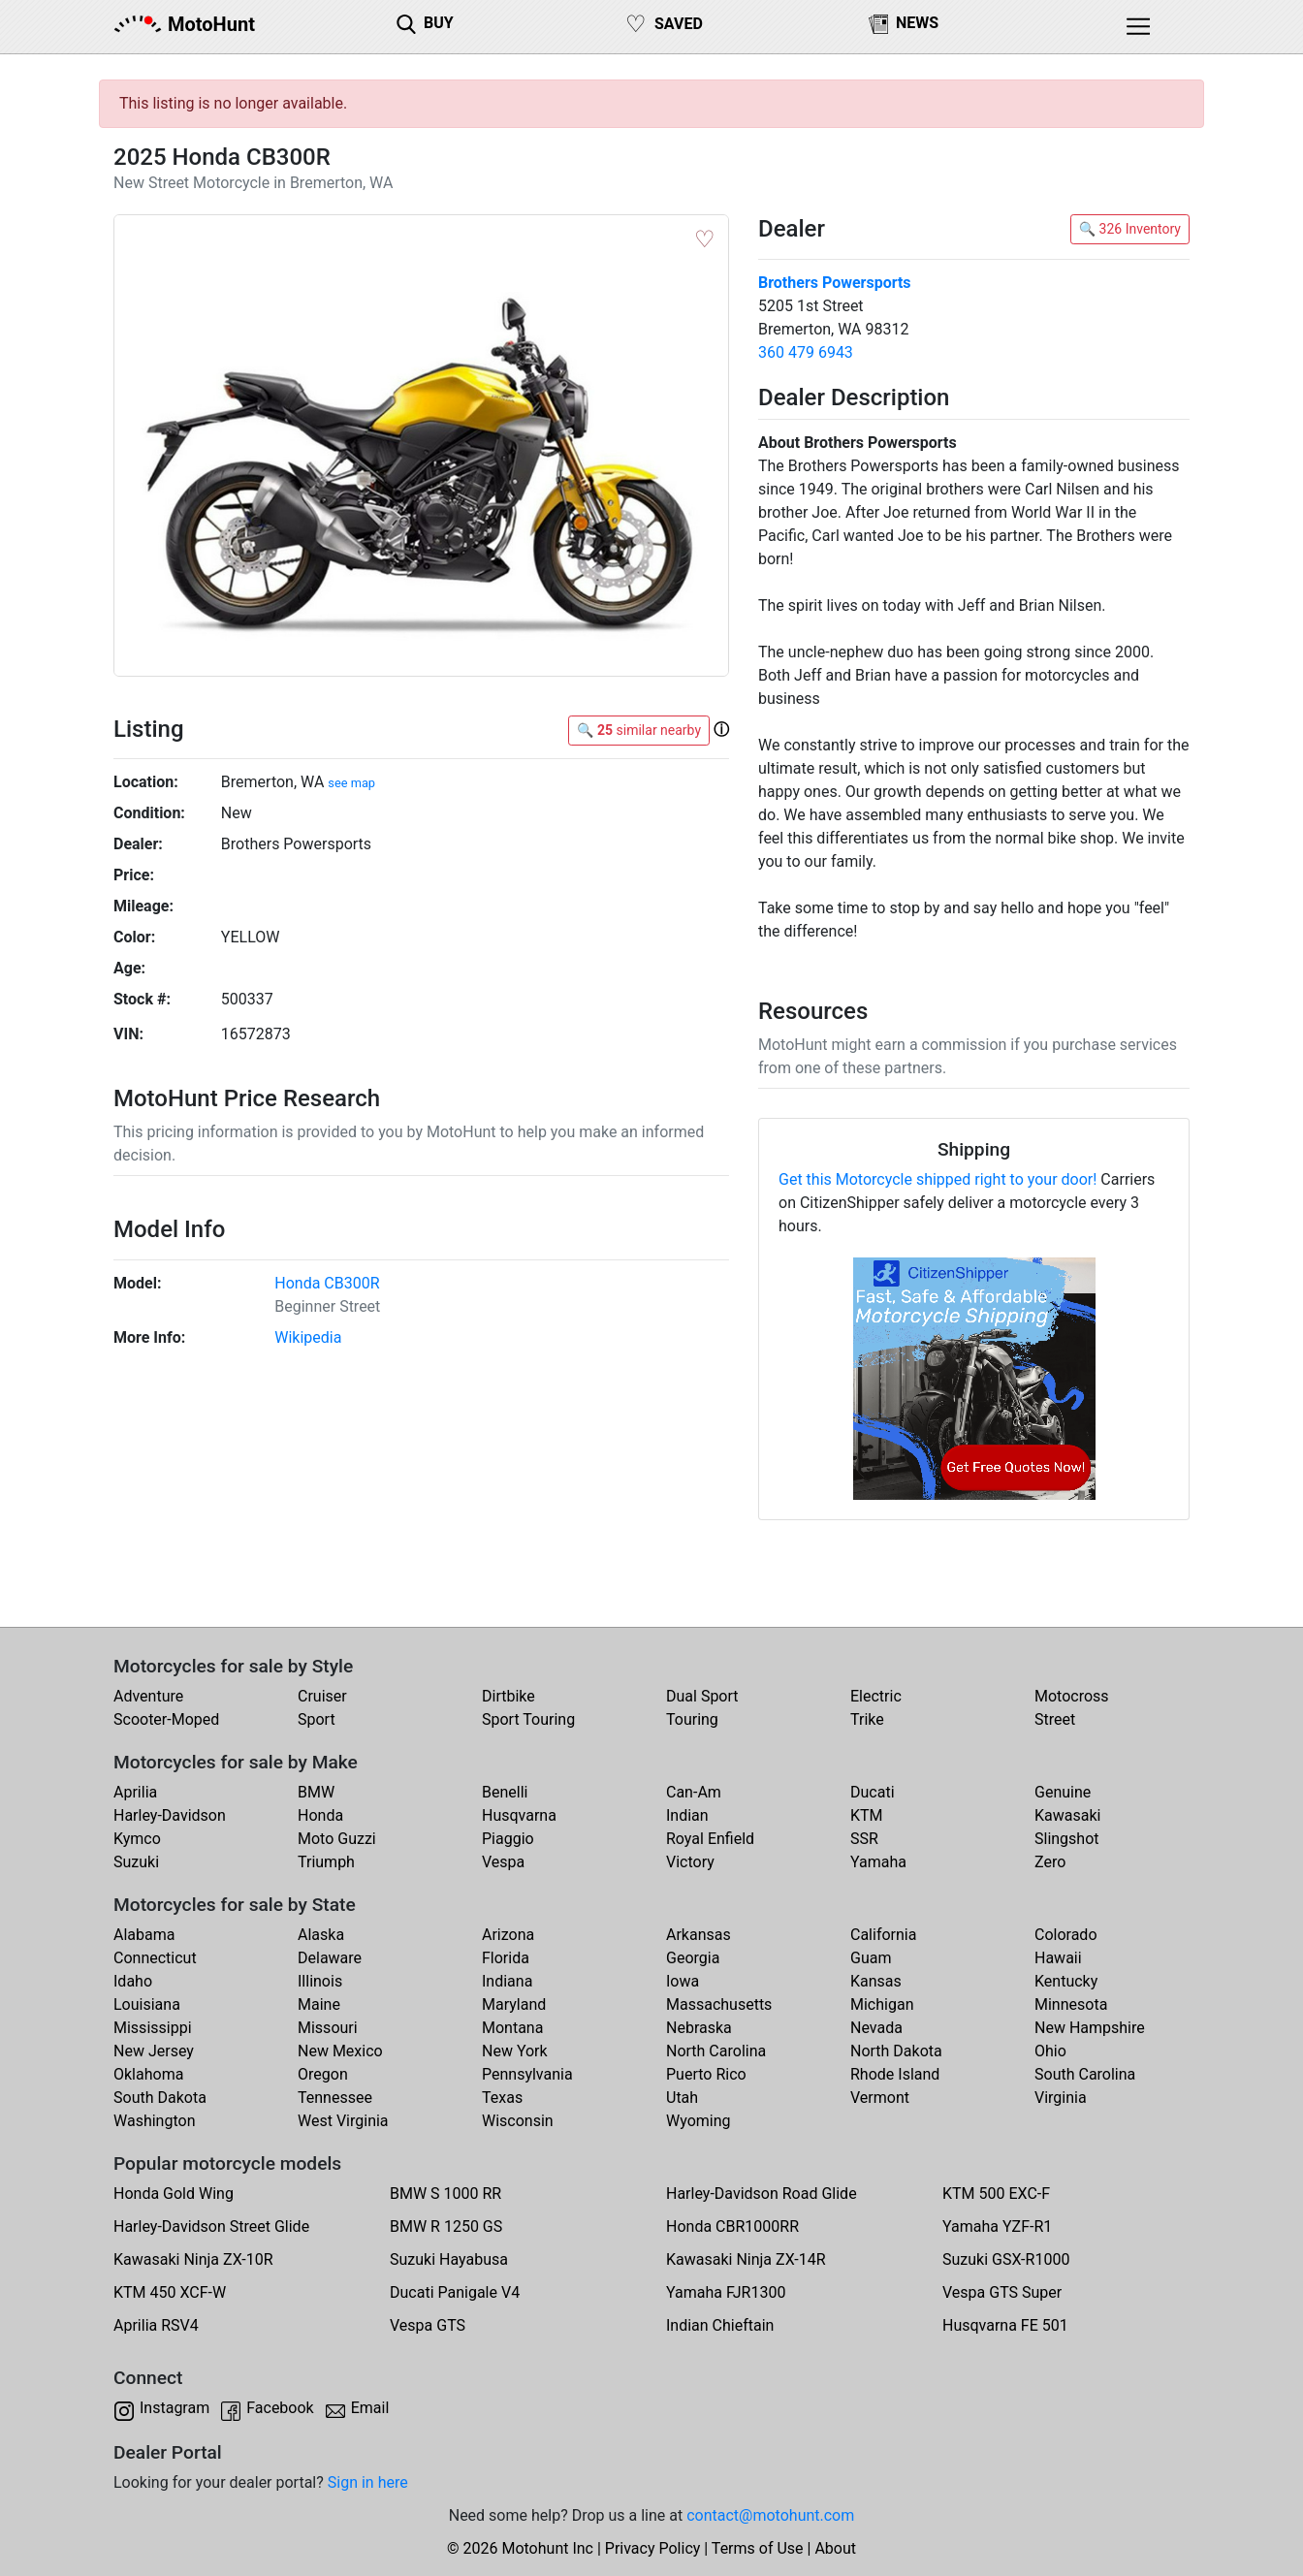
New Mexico (340, 2051)
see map (351, 783)
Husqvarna (519, 1815)
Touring (692, 1719)
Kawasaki (1067, 1815)
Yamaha (878, 1862)
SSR (864, 1838)
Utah (682, 2097)
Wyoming (698, 2121)
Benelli (504, 1792)
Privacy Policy (653, 2548)
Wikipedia (307, 1337)
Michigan (881, 2004)
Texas (502, 2097)
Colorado (1065, 1934)
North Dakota (896, 2051)
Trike (867, 1719)
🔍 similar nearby (639, 730)
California (883, 1934)
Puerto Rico (706, 2074)
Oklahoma (148, 2074)
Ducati (872, 1792)
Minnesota (1070, 2004)
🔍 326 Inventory (1130, 229)
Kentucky (1065, 1981)
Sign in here (368, 2482)
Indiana (507, 1981)
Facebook (279, 2408)
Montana (512, 2028)
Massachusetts (719, 2004)
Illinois (320, 1981)
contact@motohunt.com (770, 2515)
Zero (1049, 1862)
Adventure (148, 1696)
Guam (870, 1958)
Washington (154, 2121)
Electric (876, 1696)
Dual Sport (702, 1696)
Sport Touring (528, 1719)
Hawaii (1058, 1958)
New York (515, 2051)
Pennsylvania (527, 2074)
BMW (316, 1792)
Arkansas (698, 1934)
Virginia (1060, 2097)
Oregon (323, 2074)
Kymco (137, 1838)
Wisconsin (518, 2121)
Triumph (326, 1862)
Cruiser (322, 1696)
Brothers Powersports (834, 282)
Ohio (1050, 2051)
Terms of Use (758, 2548)
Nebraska (699, 2028)
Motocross (1071, 1696)
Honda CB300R (326, 1283)
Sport (316, 1719)
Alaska (321, 1934)
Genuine (1062, 1792)
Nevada (876, 2028)
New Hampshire (1089, 2028)
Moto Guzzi (337, 1838)
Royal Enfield (710, 1838)
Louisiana (146, 2004)
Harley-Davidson (169, 1815)
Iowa (682, 1981)
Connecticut (155, 1958)
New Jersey (153, 2051)
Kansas (876, 1981)
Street (1054, 1719)
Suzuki (136, 1862)
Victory (690, 1862)
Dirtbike (508, 1696)
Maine (319, 2004)
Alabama (144, 1934)
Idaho (132, 1981)
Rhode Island (894, 2074)
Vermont (879, 2097)
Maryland (514, 2004)
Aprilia (135, 1792)
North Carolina (716, 2051)
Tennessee (335, 2097)
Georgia (692, 1958)
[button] (721, 728)
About (835, 2548)
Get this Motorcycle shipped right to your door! (937, 1179)
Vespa (503, 1862)
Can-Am (693, 1792)
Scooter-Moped (166, 1719)
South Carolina (1084, 2074)
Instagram (174, 2408)
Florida (505, 1958)
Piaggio (508, 1838)
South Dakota (160, 2097)
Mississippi (152, 2028)
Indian (687, 1815)
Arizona (508, 1934)
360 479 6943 (805, 352)
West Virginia (343, 2121)
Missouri (328, 2028)
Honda (320, 1815)
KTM (866, 1815)
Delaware (330, 1958)
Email (370, 2408)
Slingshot (1066, 1838)
